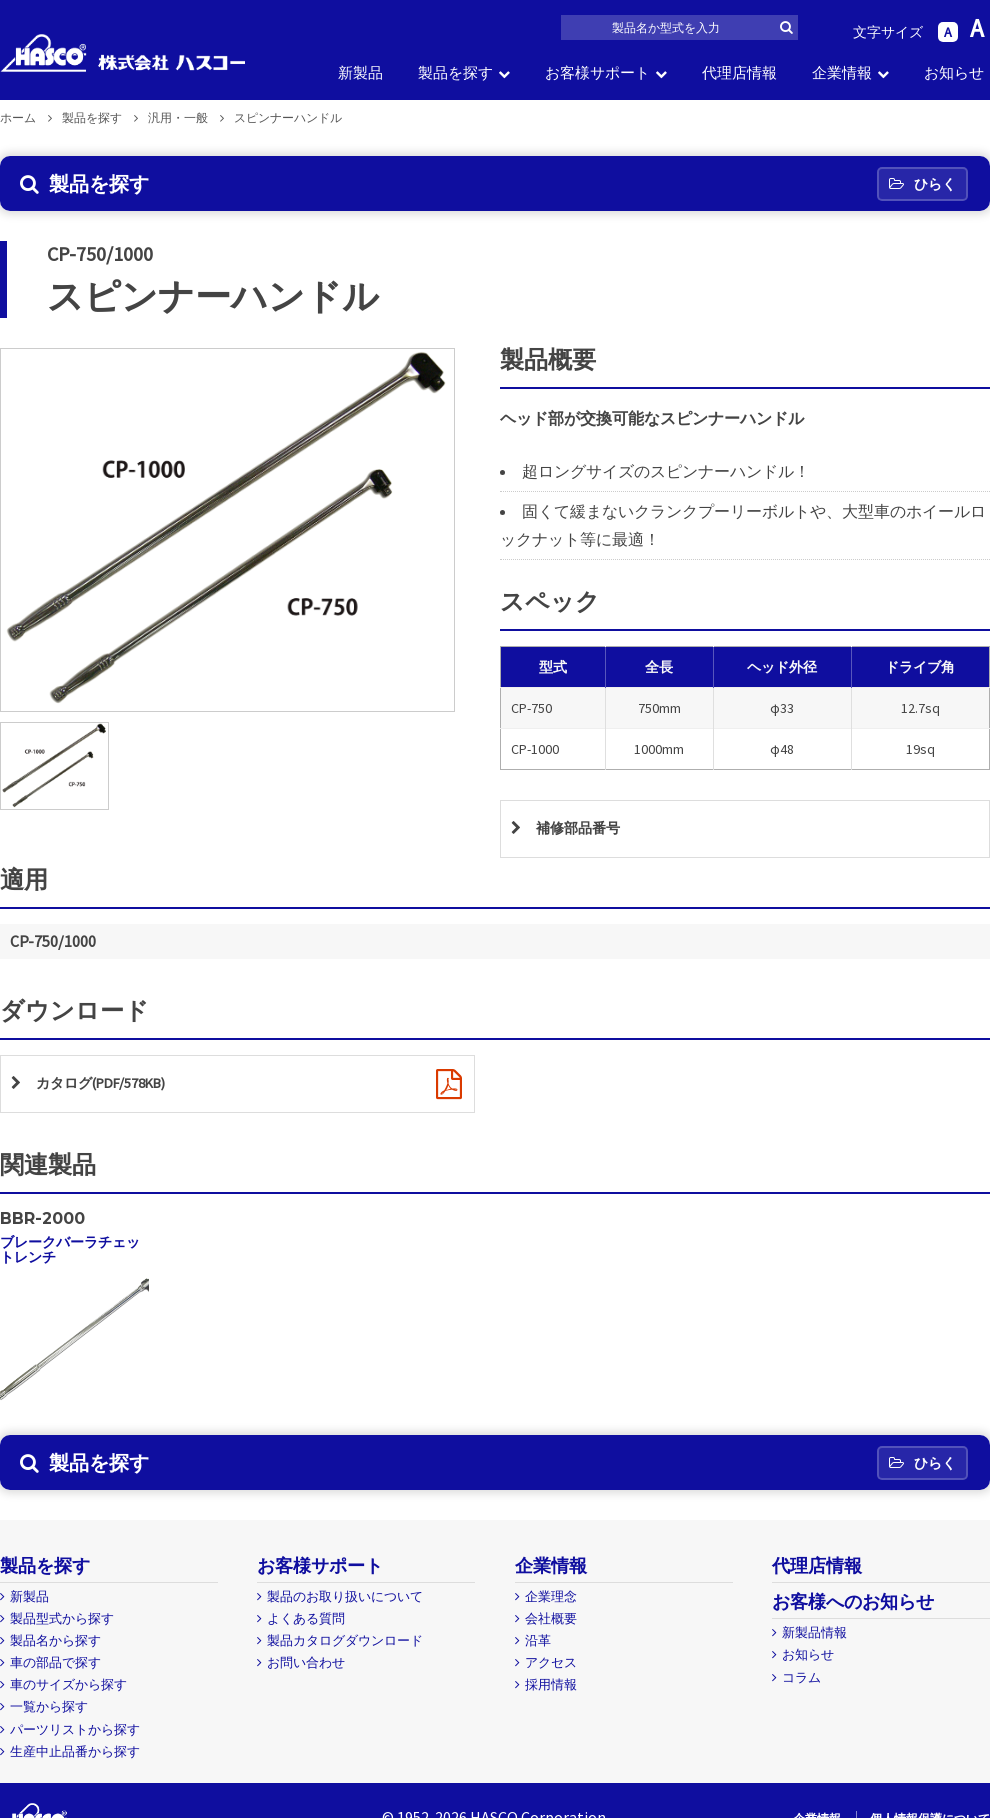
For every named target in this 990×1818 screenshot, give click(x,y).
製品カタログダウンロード (345, 1646)
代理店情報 (739, 72)
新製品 (360, 72)
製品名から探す (55, 1646)
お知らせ (954, 72)
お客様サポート (597, 72)
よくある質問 (306, 1624)
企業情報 (842, 72)
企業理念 (551, 1602)
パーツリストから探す (75, 1734)
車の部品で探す (55, 1668)
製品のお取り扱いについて (345, 1602)
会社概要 (551, 1624)
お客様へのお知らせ (853, 1607)
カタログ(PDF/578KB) (112, 1088)
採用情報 (551, 1690)
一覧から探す (49, 1712)
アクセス (551, 1668)
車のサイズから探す (68, 1690)
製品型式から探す (62, 1624)
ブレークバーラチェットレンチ (70, 1254)
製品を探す (455, 72)
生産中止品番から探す (75, 1756)
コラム (801, 1682)
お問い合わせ (306, 1668)
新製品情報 (814, 1638)
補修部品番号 (584, 830)
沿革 (538, 1646)
